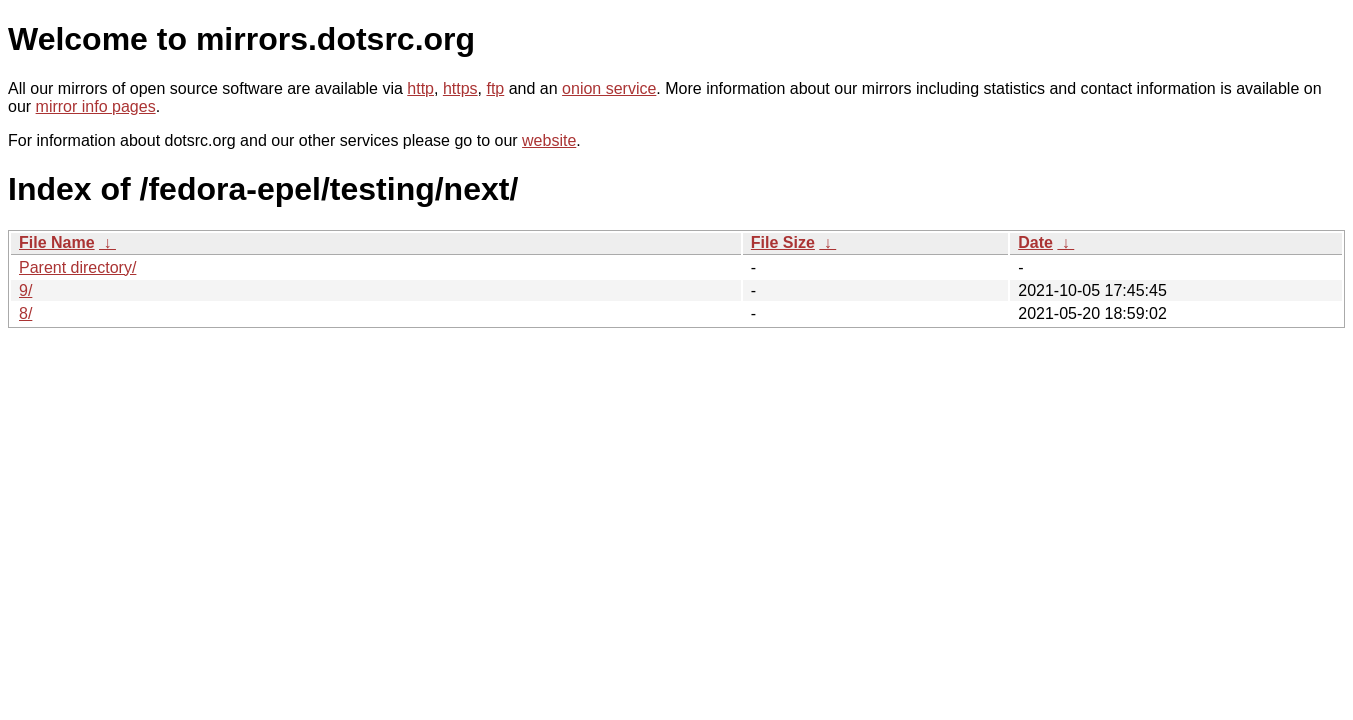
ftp (495, 88)
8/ (25, 313)
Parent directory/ (77, 267)
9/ (25, 290)
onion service (609, 88)
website (549, 140)
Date (1035, 242)
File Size (783, 242)
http (420, 88)
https (460, 88)
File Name (57, 242)
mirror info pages (96, 106)
